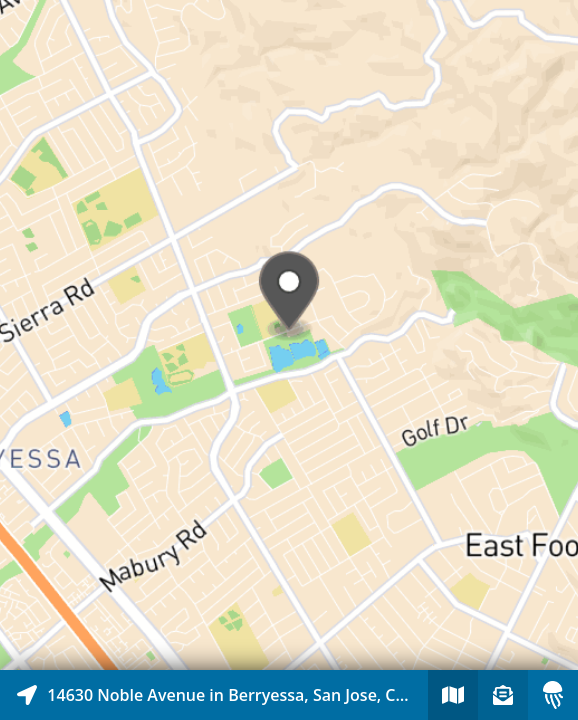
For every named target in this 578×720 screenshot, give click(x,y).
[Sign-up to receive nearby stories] (503, 695)
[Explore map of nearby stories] (289, 335)
